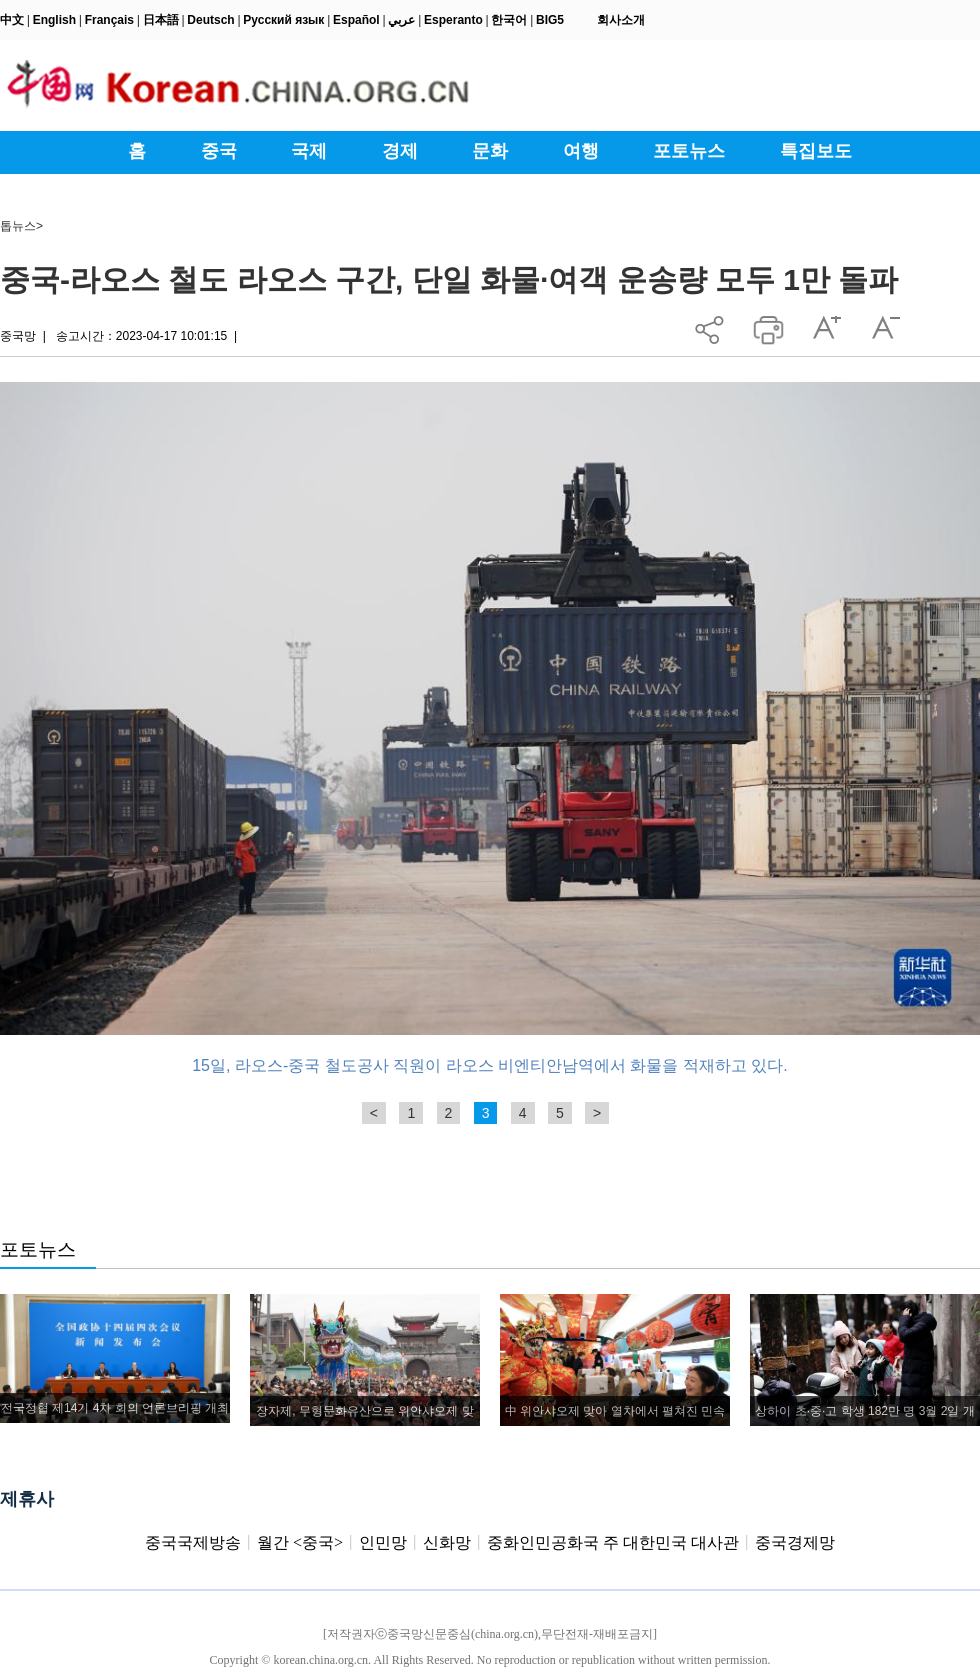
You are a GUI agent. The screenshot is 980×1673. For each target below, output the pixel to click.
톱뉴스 (18, 226)
